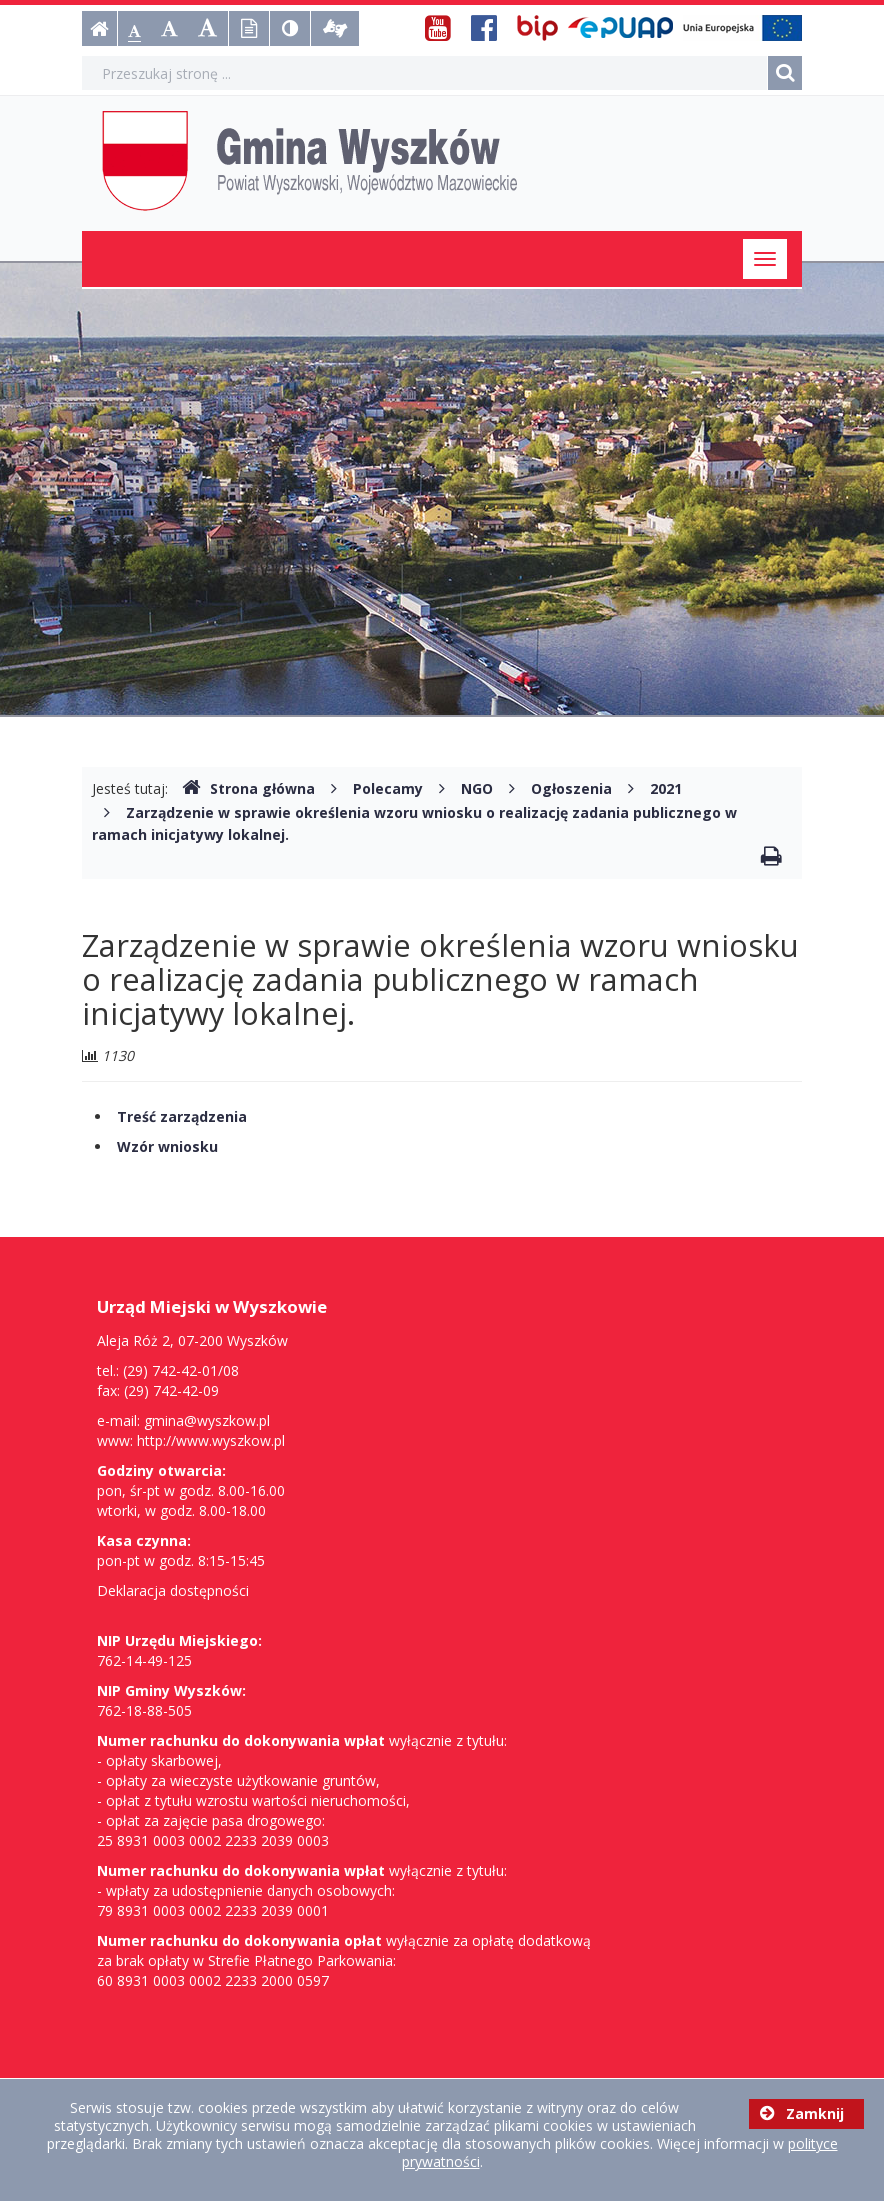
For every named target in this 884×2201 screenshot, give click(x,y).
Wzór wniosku (167, 1146)
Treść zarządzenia (182, 1116)
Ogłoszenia (571, 788)
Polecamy (388, 788)
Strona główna (248, 788)
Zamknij (802, 2113)
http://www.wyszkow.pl (211, 1440)
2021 (666, 788)
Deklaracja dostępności (173, 1590)
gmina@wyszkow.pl (207, 1420)
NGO (477, 788)
